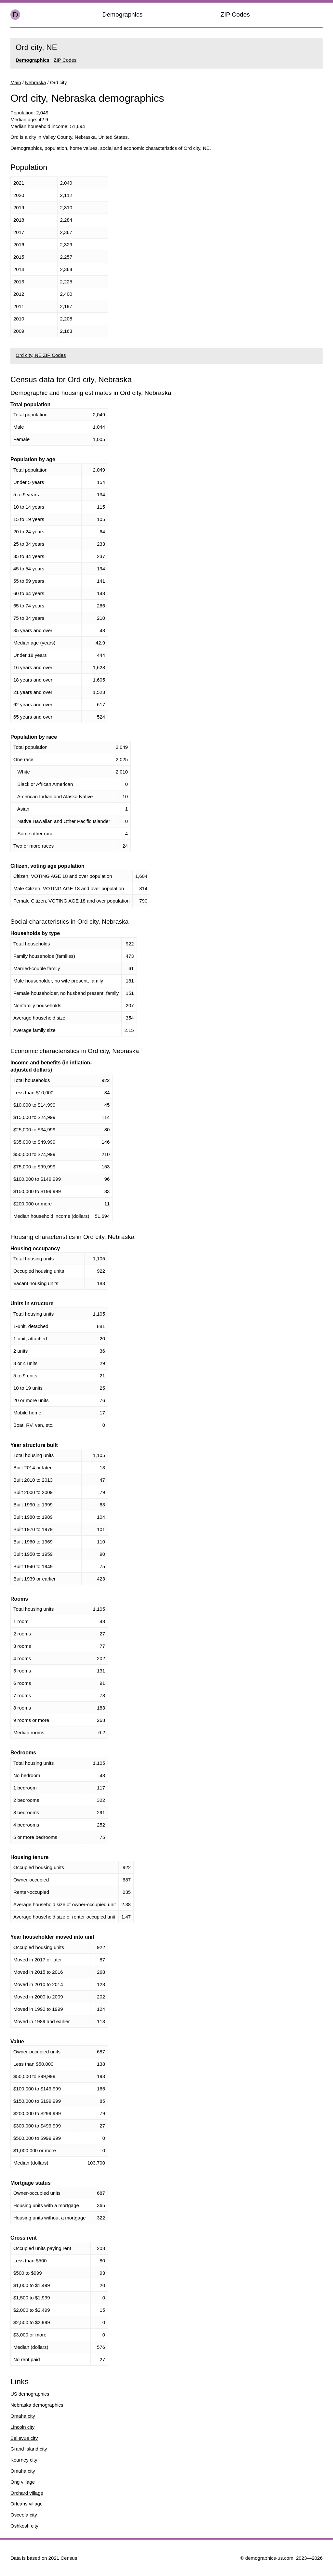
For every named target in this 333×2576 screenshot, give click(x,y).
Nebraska (35, 82)
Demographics (122, 14)
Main (15, 82)
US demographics (29, 2394)
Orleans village (26, 2503)
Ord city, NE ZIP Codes (41, 355)
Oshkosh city (24, 2526)
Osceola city (23, 2514)
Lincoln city (22, 2427)
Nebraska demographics (36, 2405)
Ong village (22, 2482)
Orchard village (26, 2493)
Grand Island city (28, 2449)
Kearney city (23, 2460)
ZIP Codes (235, 14)
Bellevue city (24, 2438)
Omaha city (22, 2416)
